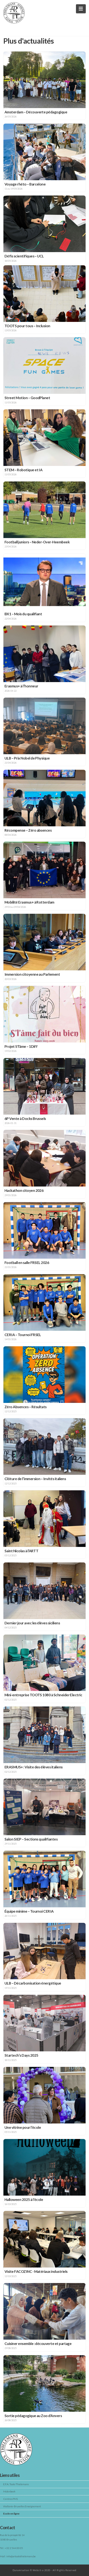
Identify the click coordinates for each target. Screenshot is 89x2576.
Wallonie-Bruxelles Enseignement (22, 2506)
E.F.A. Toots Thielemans (16, 2484)
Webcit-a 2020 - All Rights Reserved (54, 2570)
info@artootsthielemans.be (21, 2556)
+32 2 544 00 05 (14, 2548)
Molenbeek (9, 2491)
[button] (81, 8)
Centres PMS (10, 2498)
